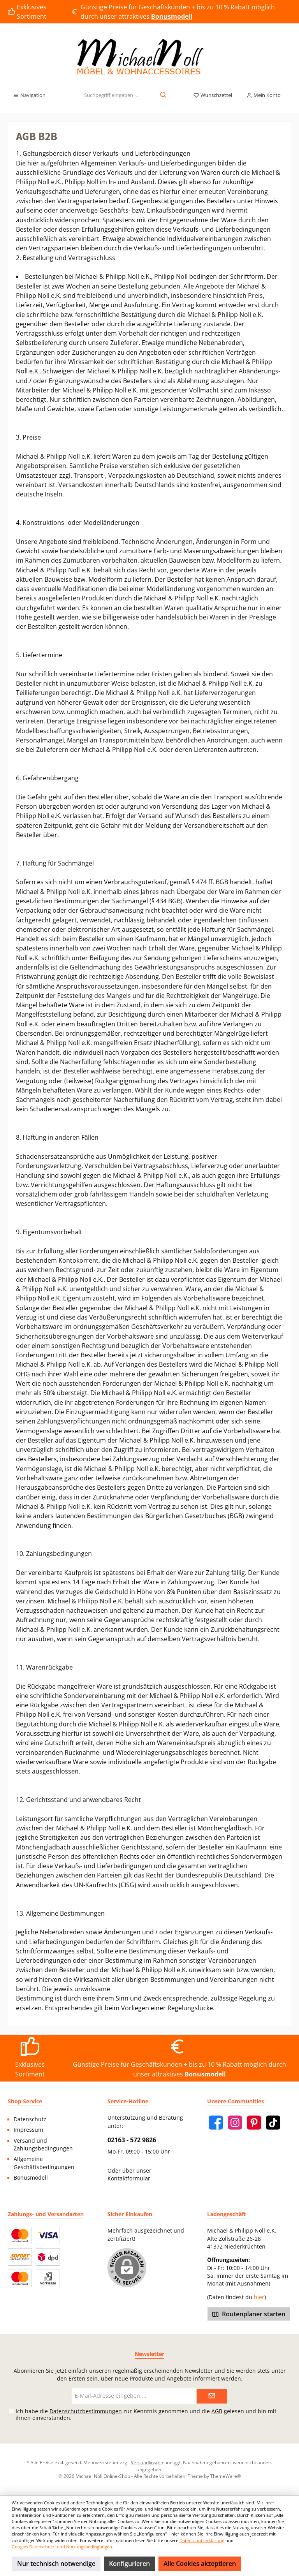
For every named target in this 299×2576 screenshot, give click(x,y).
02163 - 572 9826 (131, 2140)
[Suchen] (163, 95)
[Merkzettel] (212, 95)
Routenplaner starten (248, 2314)
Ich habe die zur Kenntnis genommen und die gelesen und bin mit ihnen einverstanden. (146, 2414)
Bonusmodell (31, 2177)
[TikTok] (273, 2122)
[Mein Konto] (263, 95)
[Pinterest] (254, 2122)
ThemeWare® (225, 2476)
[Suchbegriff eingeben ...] (110, 95)
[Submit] (211, 2396)
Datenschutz (30, 2119)
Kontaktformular (128, 2178)
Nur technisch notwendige (56, 2563)
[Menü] (29, 95)
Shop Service (25, 2101)
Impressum (28, 2129)
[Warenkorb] (292, 92)
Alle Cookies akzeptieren (200, 2563)
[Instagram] (235, 2122)
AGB (216, 2411)
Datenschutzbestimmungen (85, 2411)
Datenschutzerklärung (201, 2540)
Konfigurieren (129, 2563)
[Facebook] (216, 2122)
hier (259, 2297)
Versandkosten (147, 2462)
